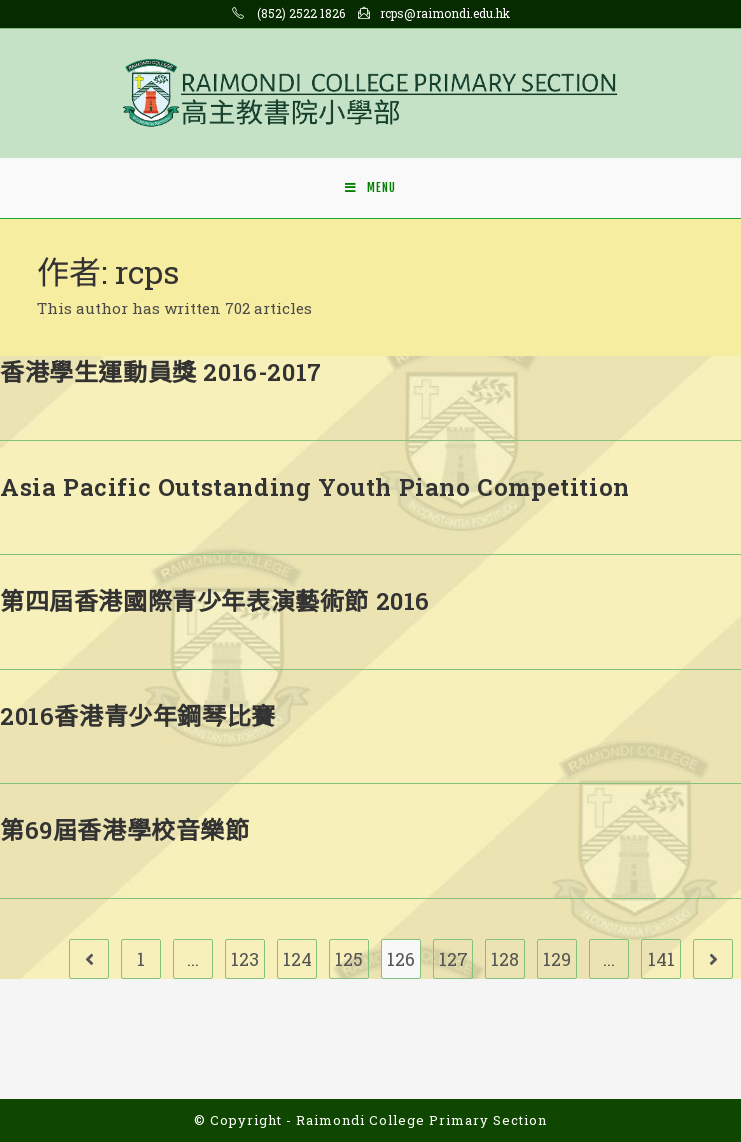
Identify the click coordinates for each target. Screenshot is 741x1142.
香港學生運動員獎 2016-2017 (161, 372)
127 (453, 959)
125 (349, 959)
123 (245, 959)
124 (297, 959)
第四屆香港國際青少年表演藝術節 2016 (215, 601)
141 (661, 959)
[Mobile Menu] (370, 188)
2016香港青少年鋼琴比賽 (138, 716)
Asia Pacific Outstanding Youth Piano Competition (315, 487)
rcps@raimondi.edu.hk (445, 13)
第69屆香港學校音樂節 (125, 830)
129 (557, 959)
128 (505, 959)
